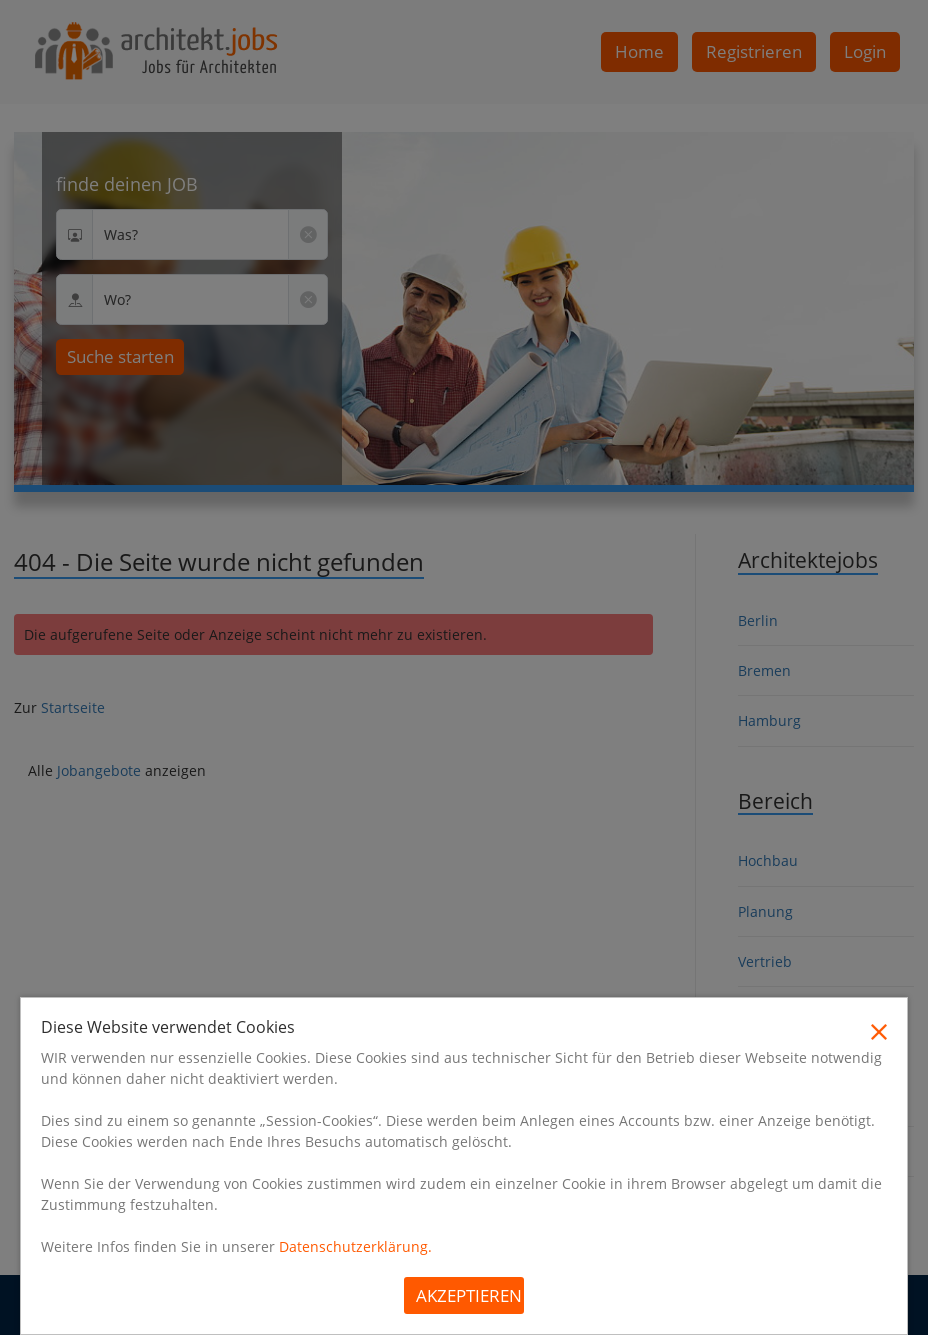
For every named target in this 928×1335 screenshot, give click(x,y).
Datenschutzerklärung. (355, 1246)
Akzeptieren (469, 1295)
